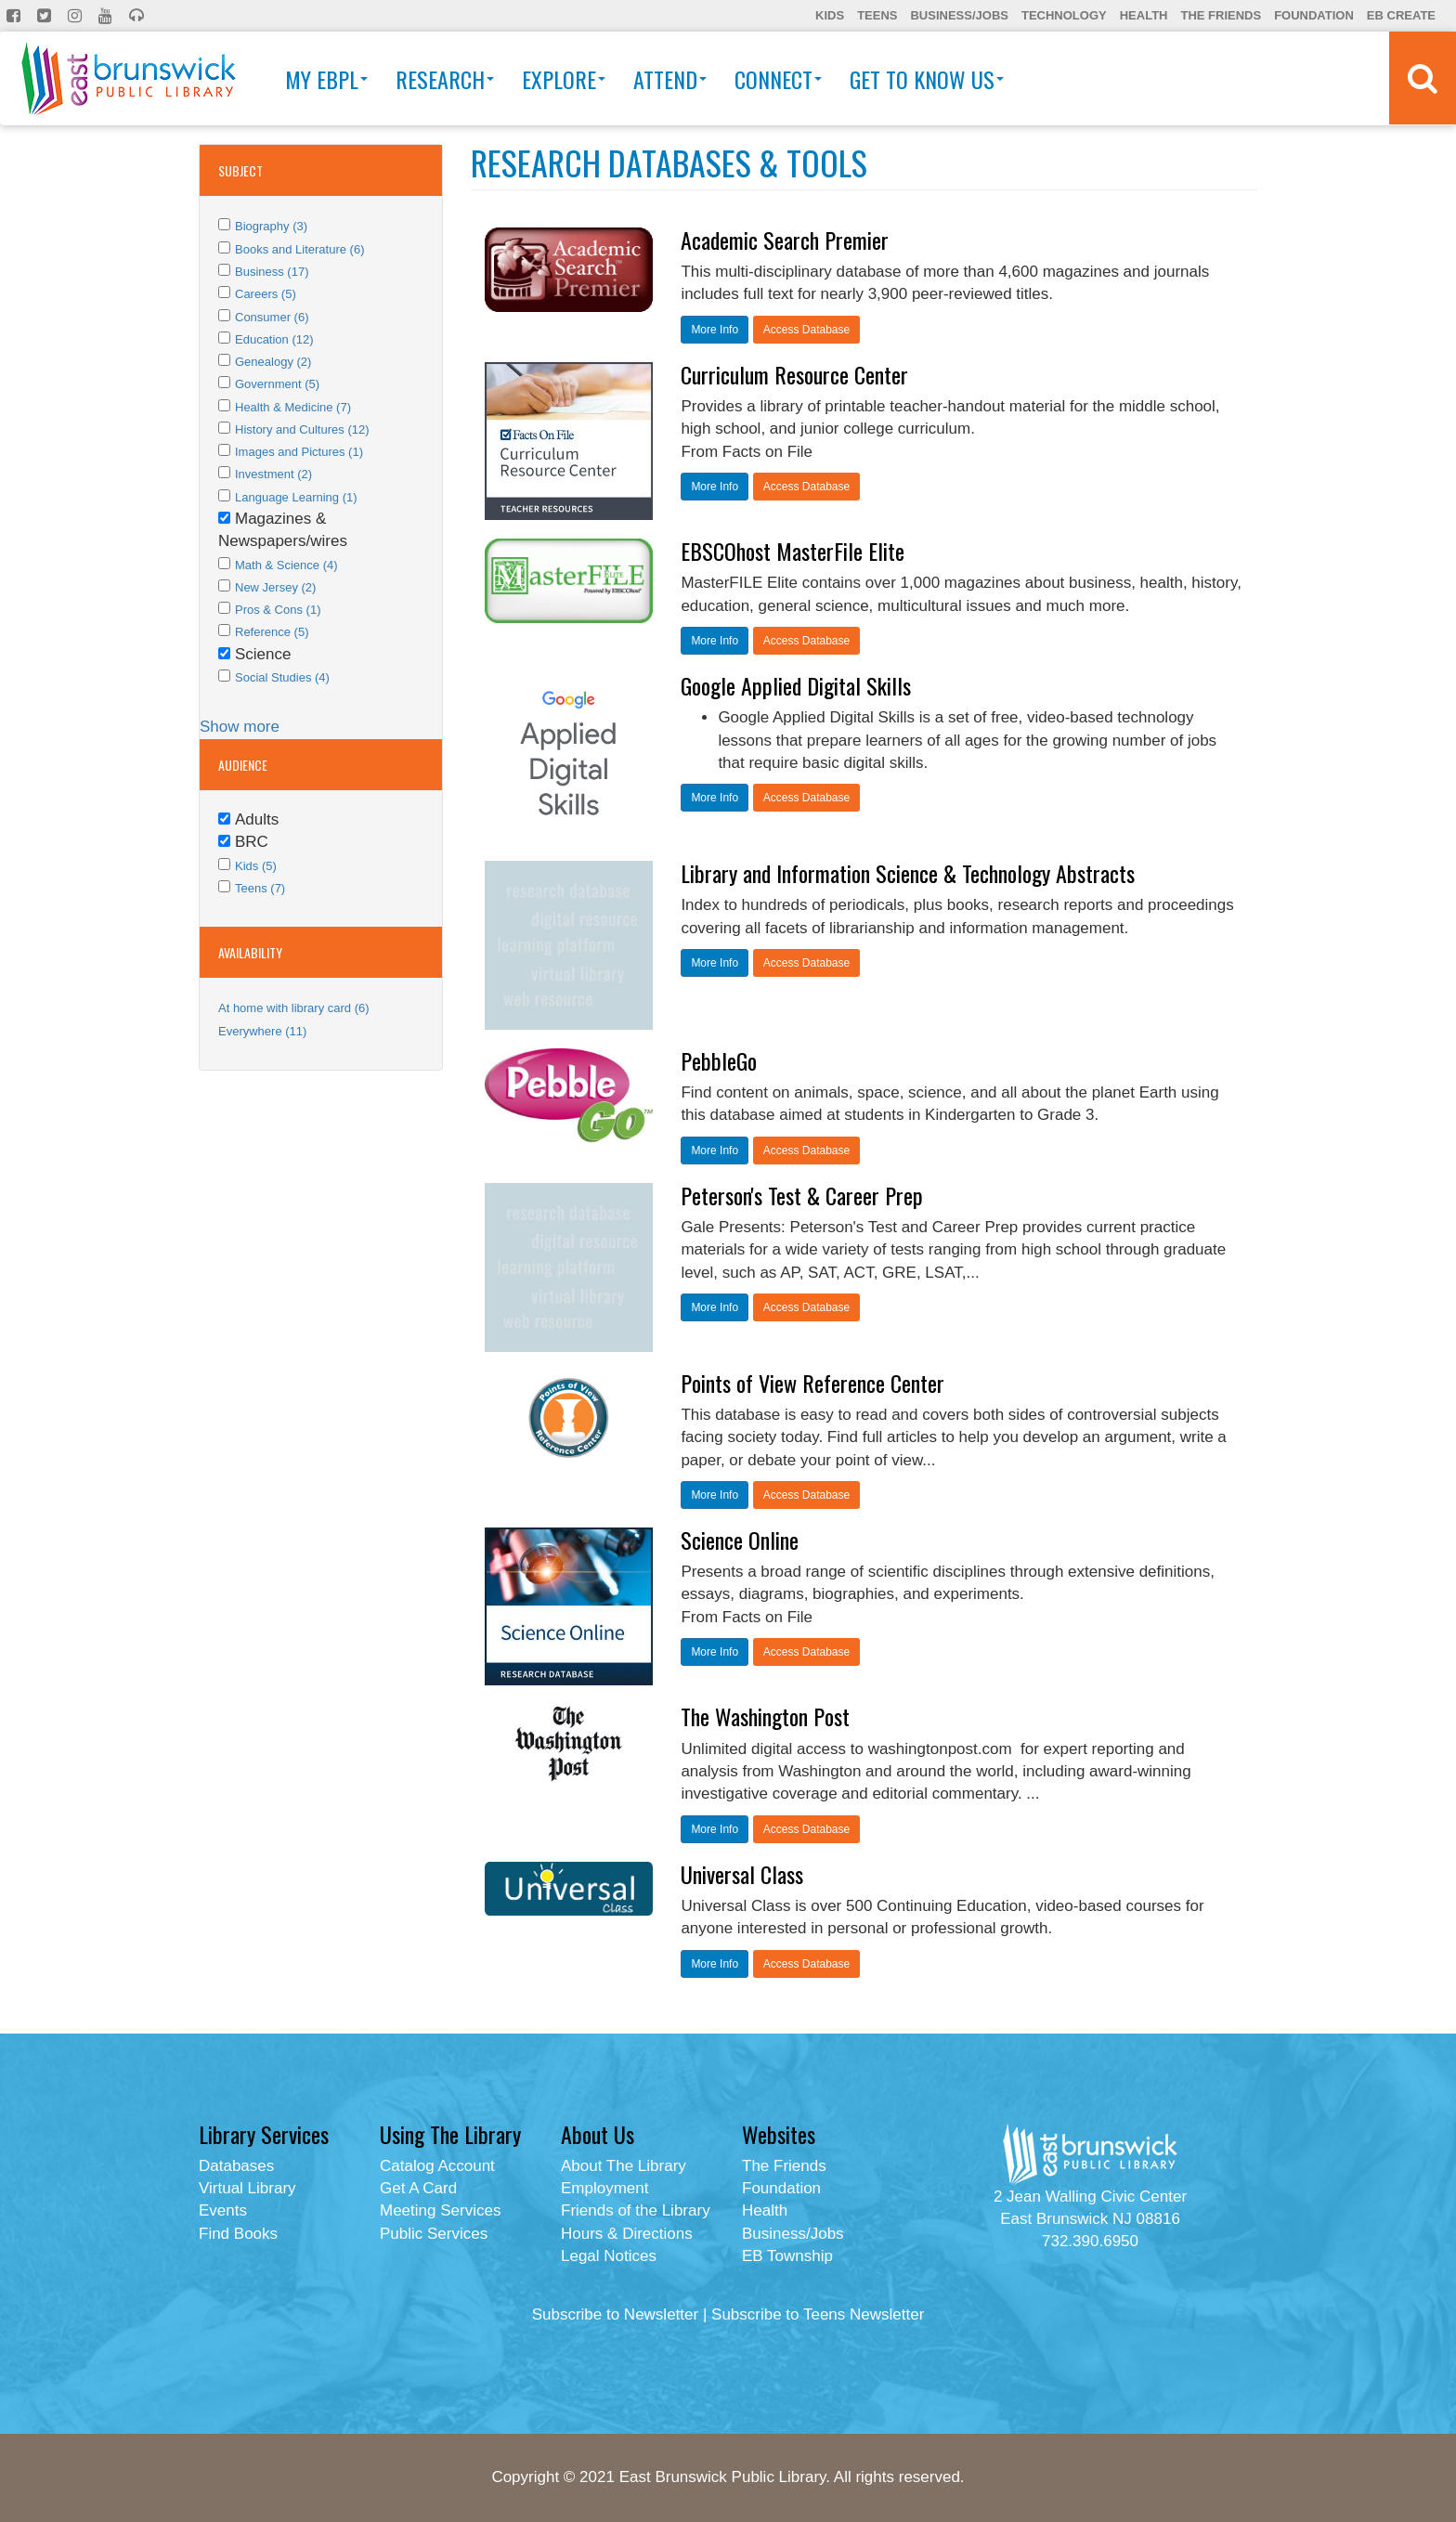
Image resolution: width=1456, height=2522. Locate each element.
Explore (563, 79)
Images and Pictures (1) (299, 452)
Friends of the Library (635, 2210)
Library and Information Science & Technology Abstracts (908, 873)
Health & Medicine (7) (293, 407)
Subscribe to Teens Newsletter (817, 2314)
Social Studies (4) (282, 677)
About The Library (623, 2166)
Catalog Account (437, 2166)
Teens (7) (260, 888)
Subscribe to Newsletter (615, 2314)
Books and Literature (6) (299, 249)
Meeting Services (440, 2210)
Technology (1064, 15)
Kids (829, 15)
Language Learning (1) (296, 497)
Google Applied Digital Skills (796, 685)
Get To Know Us (927, 79)
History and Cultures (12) (302, 429)
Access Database (806, 329)
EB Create (1401, 15)
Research (445, 79)
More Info (714, 329)
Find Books (238, 2233)
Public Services (434, 2233)
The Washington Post (765, 1716)
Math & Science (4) (286, 565)
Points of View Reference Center (812, 1382)
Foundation (1314, 15)
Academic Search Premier (785, 239)
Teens (877, 15)
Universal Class (742, 1874)
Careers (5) (265, 294)
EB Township (787, 2256)
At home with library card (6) (294, 1008)
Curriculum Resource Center (794, 374)
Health (1144, 15)
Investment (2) (273, 474)
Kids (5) (256, 866)
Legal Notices (608, 2256)
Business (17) (271, 272)
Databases (236, 2166)
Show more (240, 726)
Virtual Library (247, 2188)
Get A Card (418, 2188)
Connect (778, 79)
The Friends (1220, 15)
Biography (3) (271, 226)
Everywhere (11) (262, 1031)
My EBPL (326, 79)
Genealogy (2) (273, 362)
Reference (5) (271, 632)
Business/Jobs (959, 15)
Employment (604, 2188)
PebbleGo (719, 1060)
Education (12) (274, 339)
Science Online (740, 1539)
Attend (670, 79)
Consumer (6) (271, 317)
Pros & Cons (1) (277, 610)
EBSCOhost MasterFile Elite (792, 550)
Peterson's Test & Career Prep (802, 1195)
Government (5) (277, 384)
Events (223, 2210)
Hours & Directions (627, 2233)
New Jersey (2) (275, 587)
